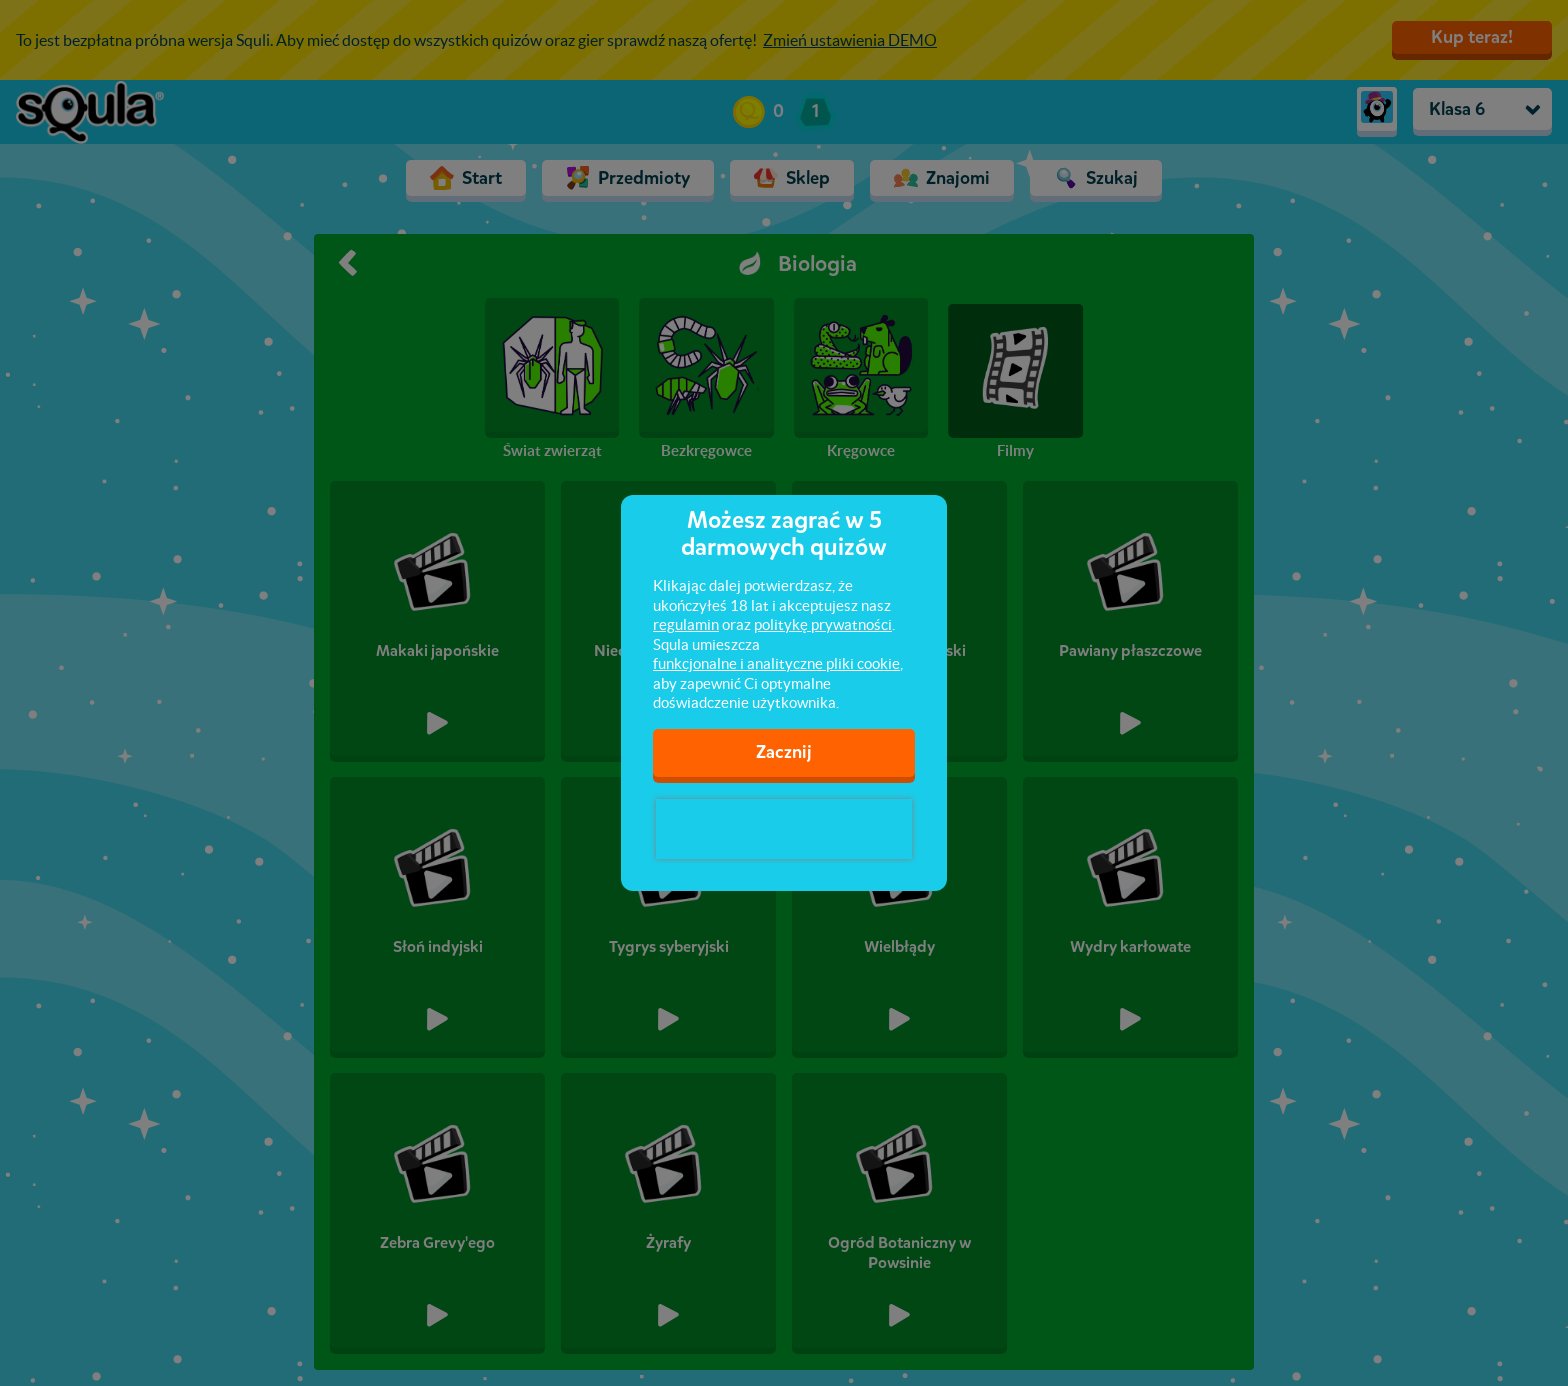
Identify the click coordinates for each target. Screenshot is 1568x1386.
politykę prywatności (823, 624)
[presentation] (784, 829)
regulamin (686, 624)
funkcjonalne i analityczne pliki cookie (776, 663)
